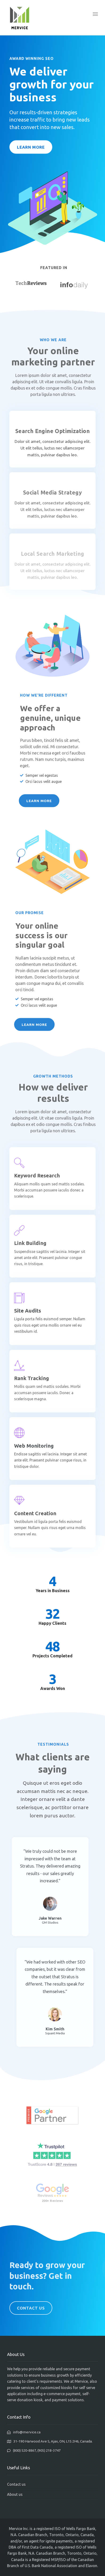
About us (15, 2494)
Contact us (16, 2484)
